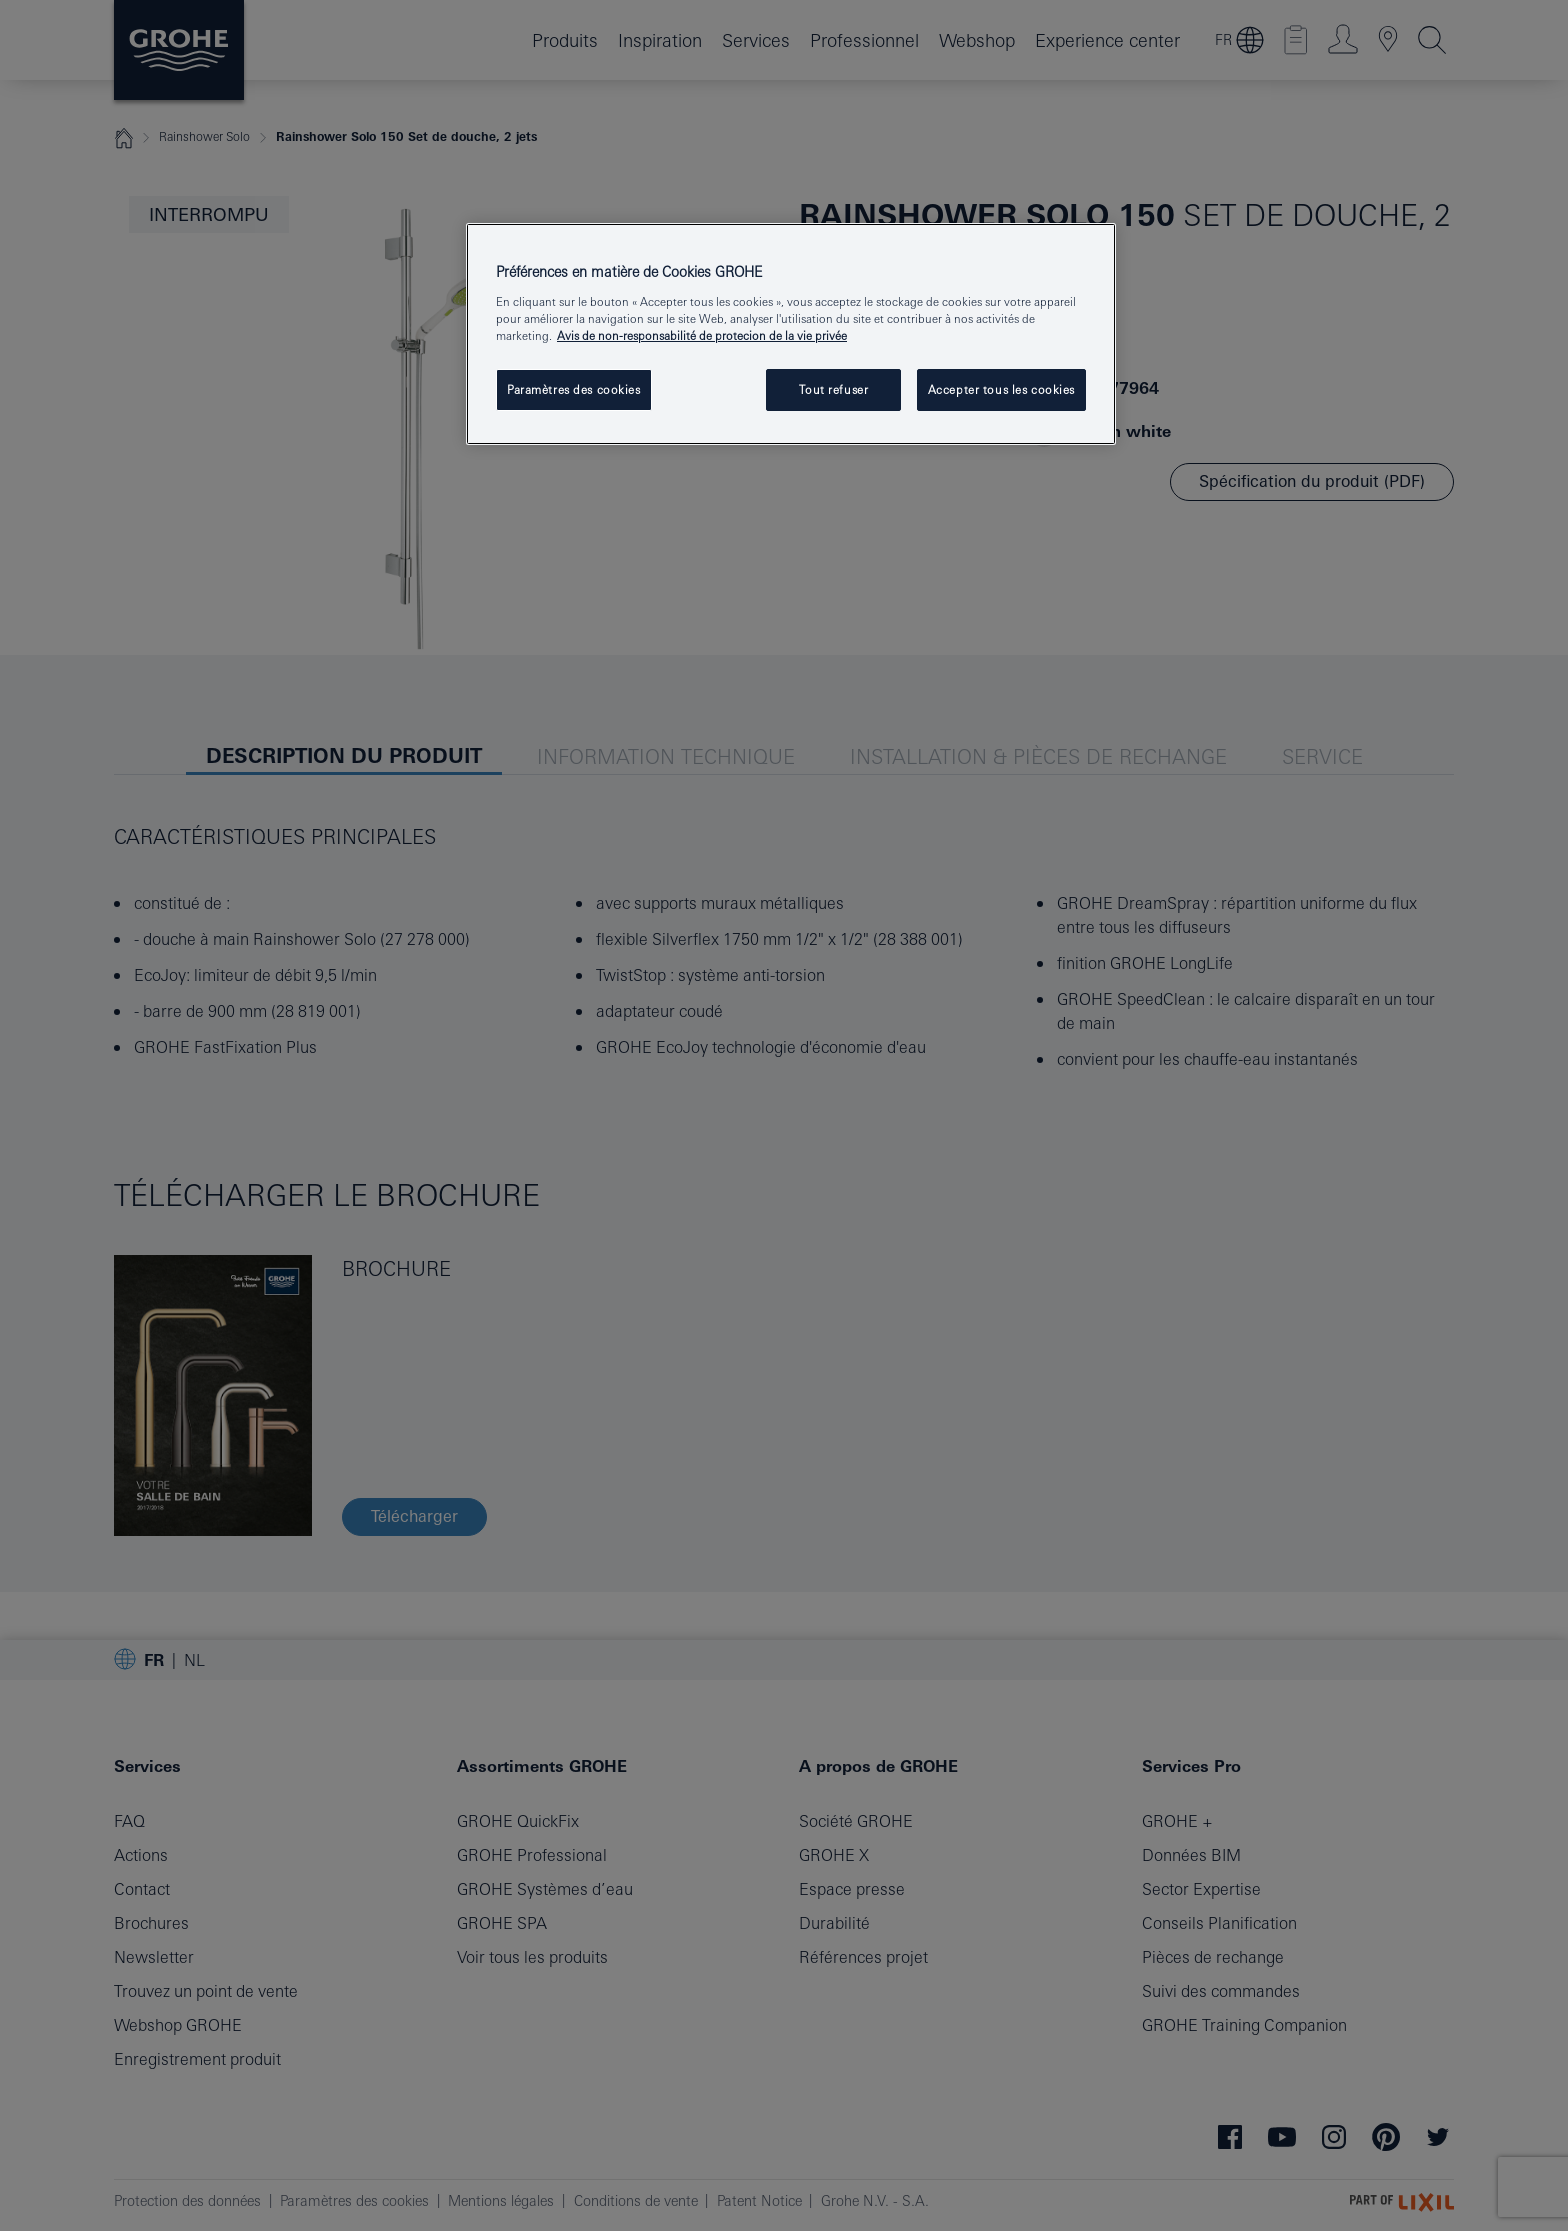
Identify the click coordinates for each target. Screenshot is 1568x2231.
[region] (791, 334)
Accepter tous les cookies (1001, 389)
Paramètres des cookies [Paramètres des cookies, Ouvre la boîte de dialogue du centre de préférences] (574, 389)
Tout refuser (833, 389)
